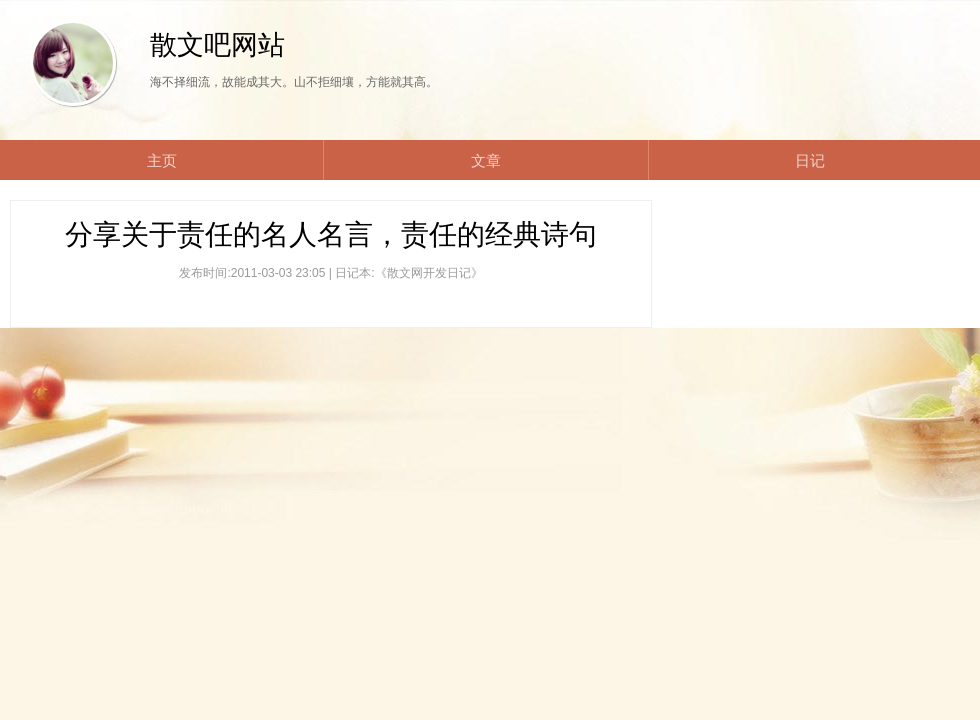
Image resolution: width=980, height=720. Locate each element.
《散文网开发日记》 (429, 273)
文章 (486, 160)
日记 (810, 160)
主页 (162, 160)
